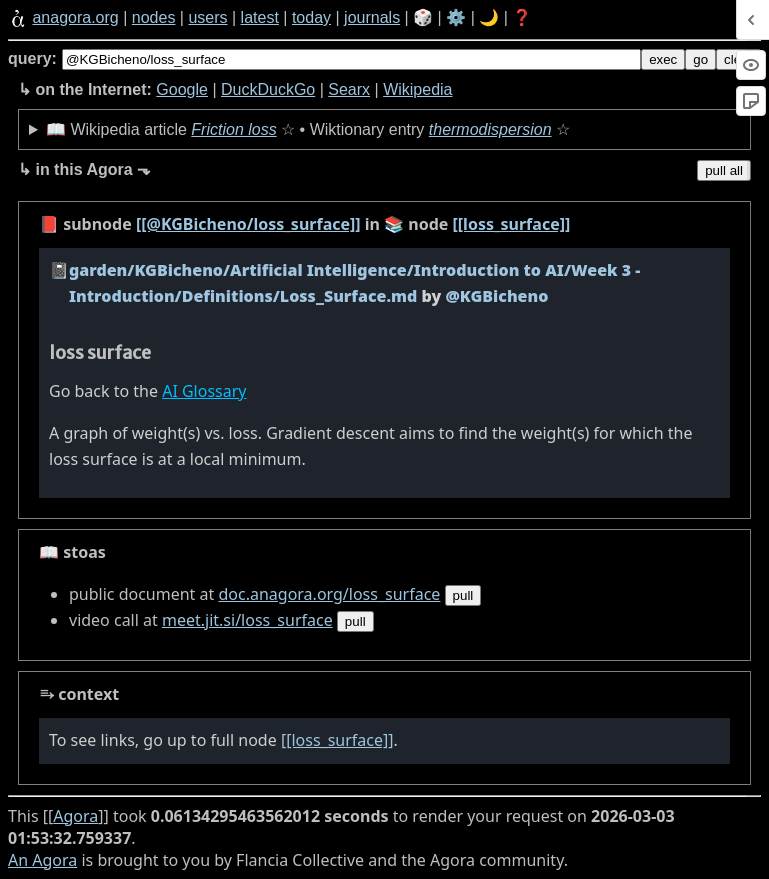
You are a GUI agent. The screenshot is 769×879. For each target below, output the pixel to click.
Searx (349, 89)
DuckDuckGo (268, 89)
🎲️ (423, 17)
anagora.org (75, 17)
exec (663, 59)
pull (463, 595)
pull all (724, 170)
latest (260, 17)
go (700, 59)
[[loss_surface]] (512, 224)
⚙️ (456, 17)
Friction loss (233, 129)
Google (182, 89)
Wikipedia (417, 89)
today (311, 17)
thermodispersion (490, 129)
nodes (154, 17)
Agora (75, 816)
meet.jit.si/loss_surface (247, 620)
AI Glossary (204, 391)
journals (372, 17)
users (207, 17)
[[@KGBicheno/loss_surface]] (248, 224)
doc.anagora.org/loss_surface (329, 594)
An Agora (42, 860)
